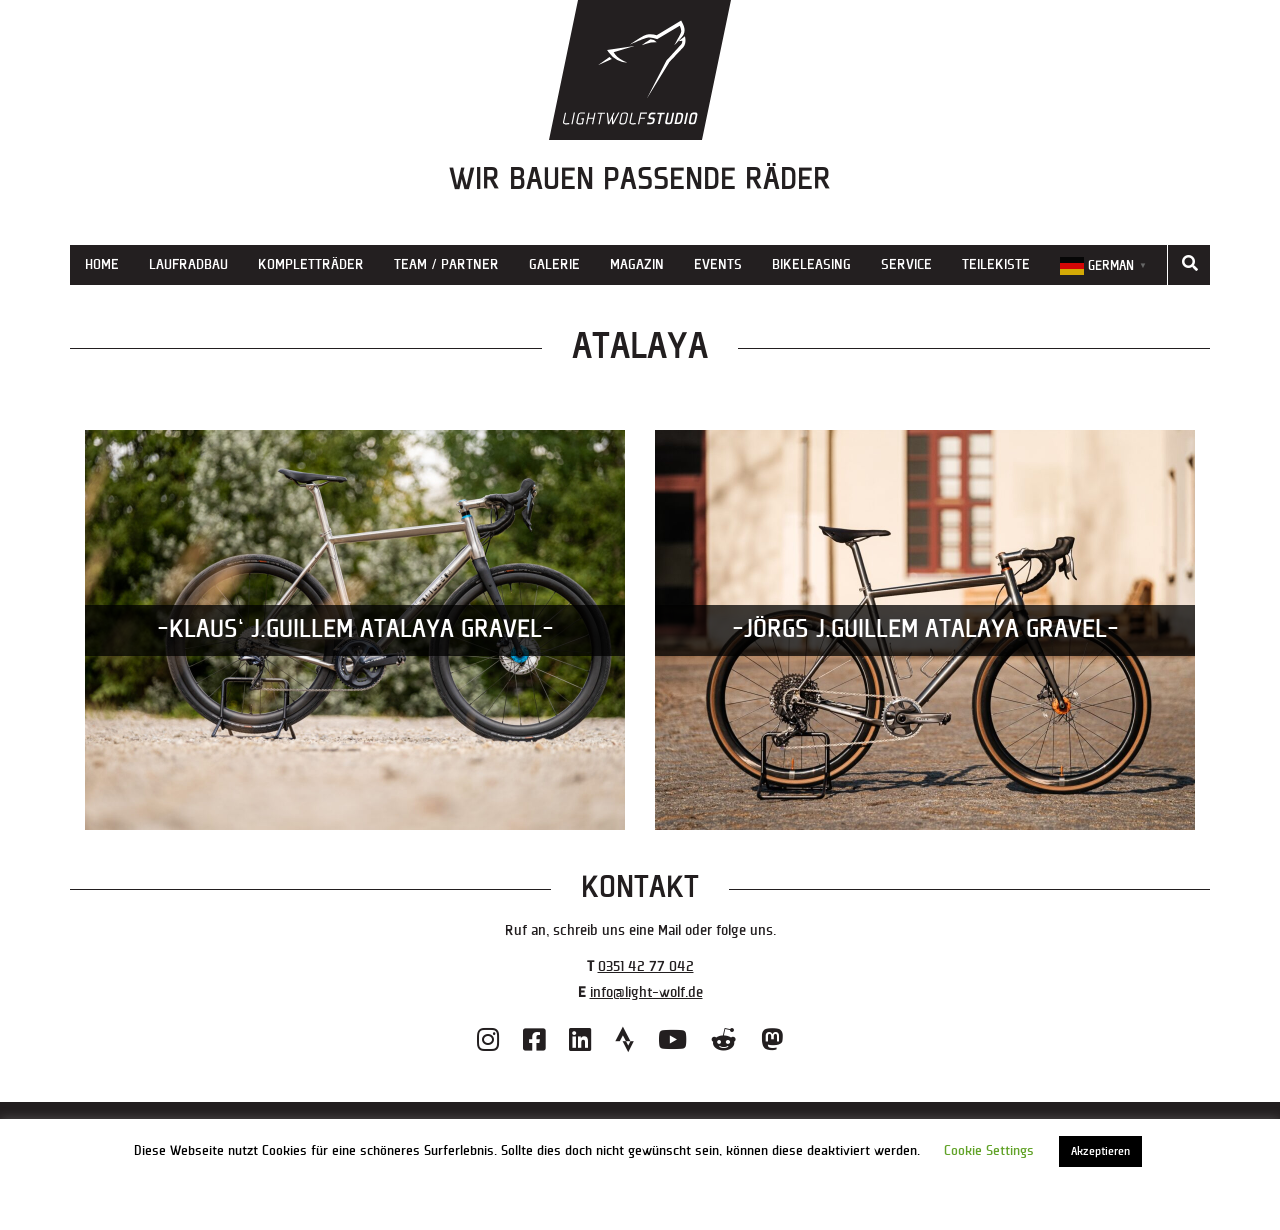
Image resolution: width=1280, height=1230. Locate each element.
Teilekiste (996, 264)
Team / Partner (446, 264)
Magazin (637, 264)
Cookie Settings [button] (989, 1151)
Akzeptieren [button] (1100, 1151)
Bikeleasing (811, 264)
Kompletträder (311, 264)
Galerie (554, 264)
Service (906, 264)
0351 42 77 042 (646, 966)
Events (718, 264)
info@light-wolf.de (646, 992)
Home (102, 264)
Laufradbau (188, 264)
